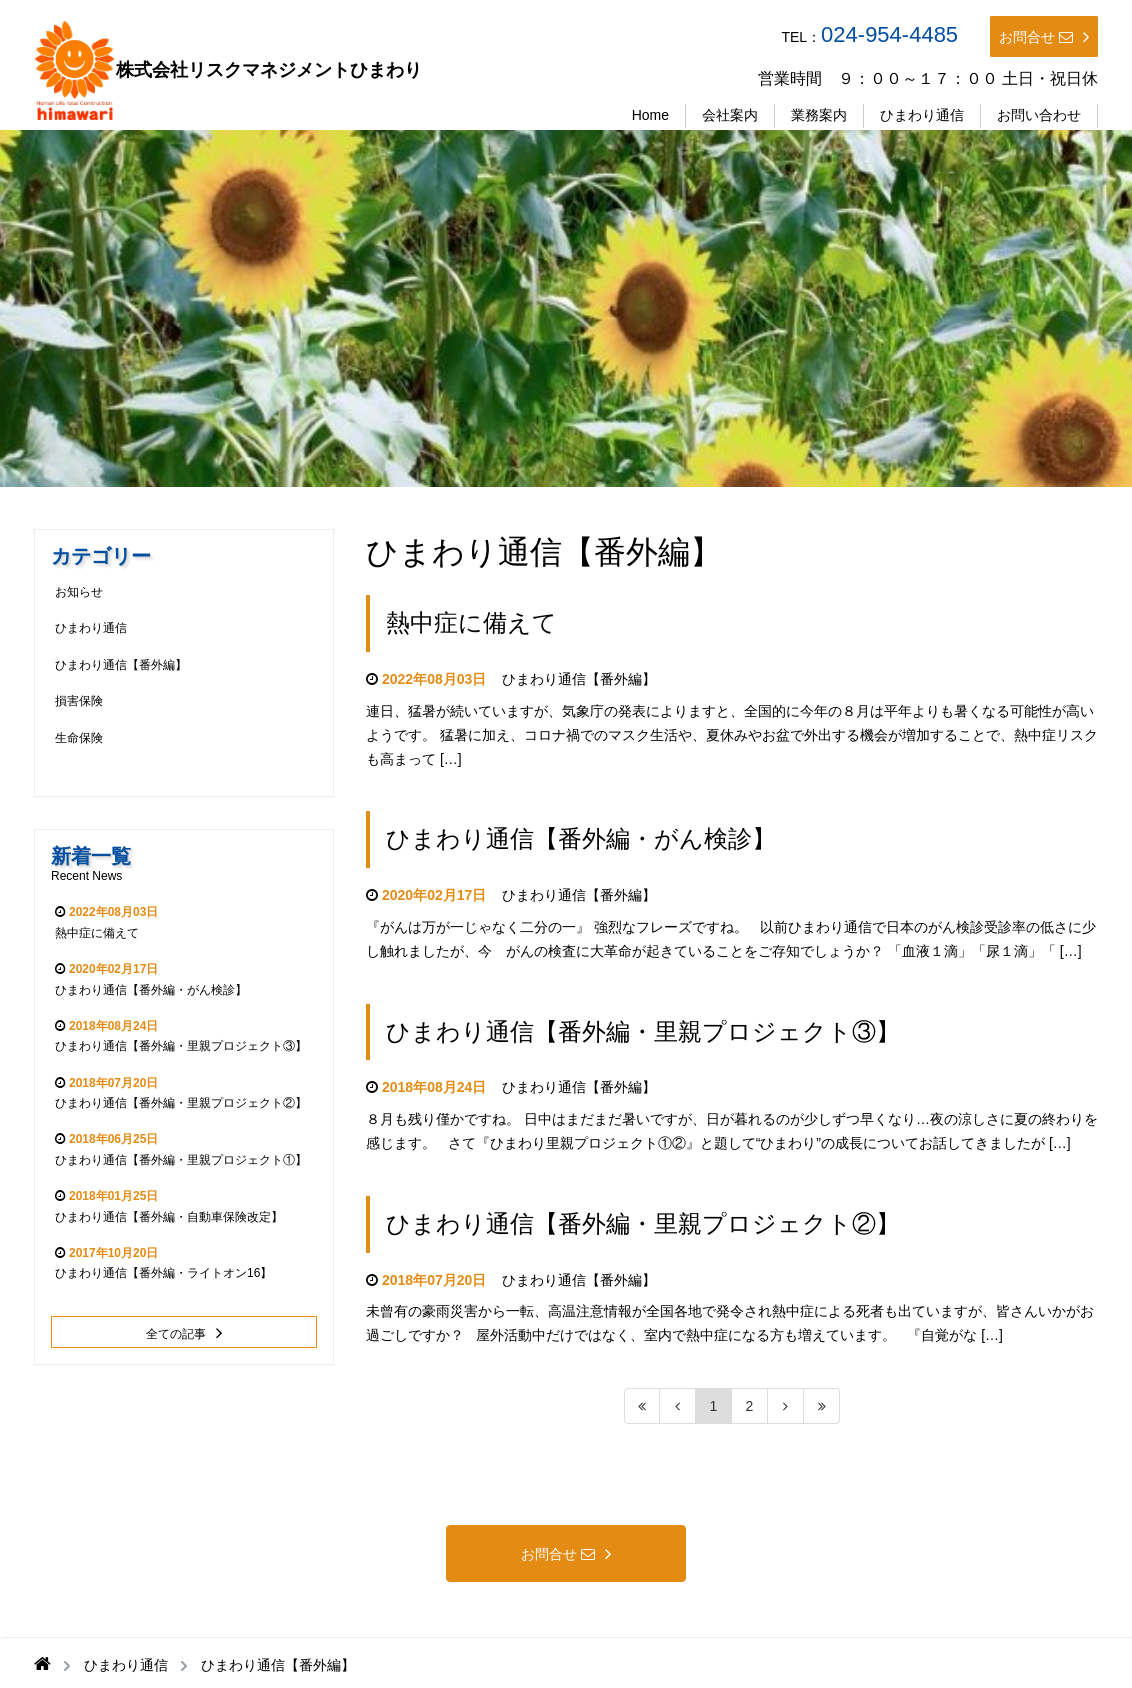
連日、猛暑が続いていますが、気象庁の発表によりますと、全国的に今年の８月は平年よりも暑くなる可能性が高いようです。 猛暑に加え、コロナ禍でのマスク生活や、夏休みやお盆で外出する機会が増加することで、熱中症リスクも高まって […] (732, 735)
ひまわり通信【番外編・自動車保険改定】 (169, 1217)
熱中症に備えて (471, 622)
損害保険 (79, 701)
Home (650, 115)
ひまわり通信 (922, 115)
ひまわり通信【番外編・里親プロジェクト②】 (643, 1223)
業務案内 (819, 115)
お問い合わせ (1039, 115)
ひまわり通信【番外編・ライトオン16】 (163, 1273)
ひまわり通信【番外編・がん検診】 (581, 838)
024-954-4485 (889, 34)
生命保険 (79, 738)
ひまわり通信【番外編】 (579, 679)
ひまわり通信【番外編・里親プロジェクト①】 (181, 1160)
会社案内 (730, 115)
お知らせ (79, 592)
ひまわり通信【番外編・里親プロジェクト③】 (643, 1031)
